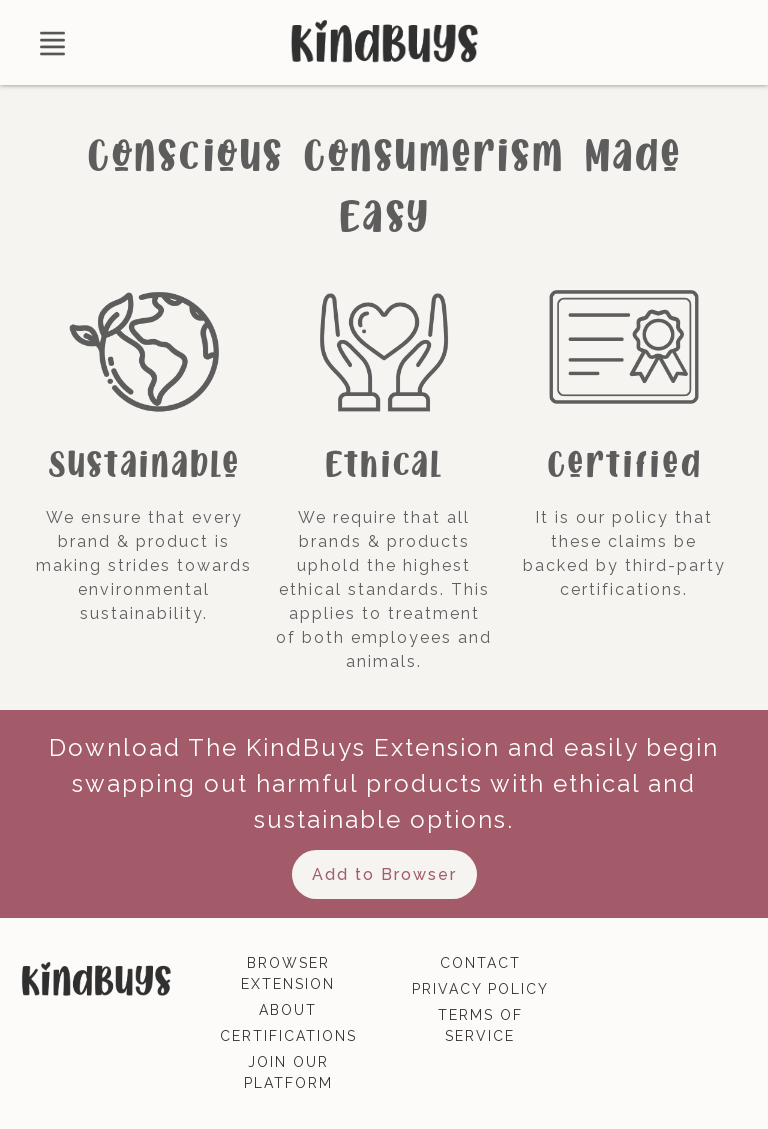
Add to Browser (384, 874)
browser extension (288, 973)
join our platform (288, 1072)
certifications (288, 1036)
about (288, 1010)
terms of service (480, 1025)
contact (480, 963)
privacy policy (480, 989)
